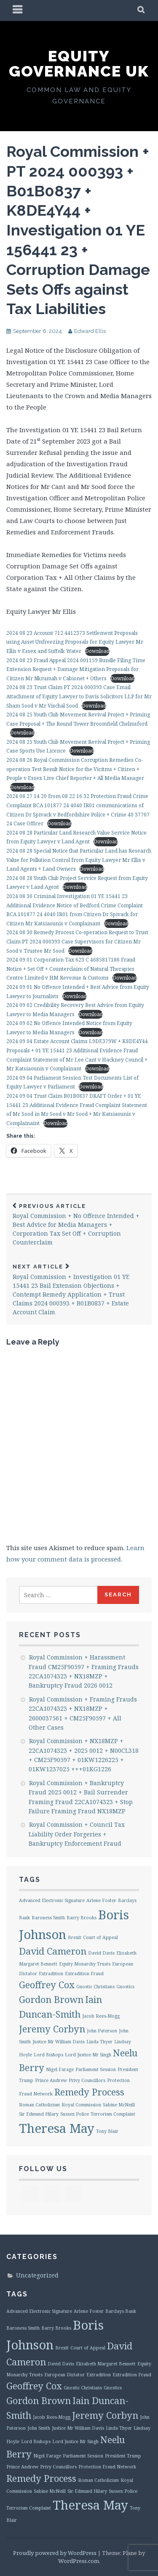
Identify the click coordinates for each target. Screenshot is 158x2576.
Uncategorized (37, 2275)
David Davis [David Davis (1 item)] (101, 1953)
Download (97, 651)
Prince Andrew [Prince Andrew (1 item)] (51, 2080)
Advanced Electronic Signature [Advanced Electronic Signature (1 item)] (52, 1900)
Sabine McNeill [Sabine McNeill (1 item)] (119, 2105)
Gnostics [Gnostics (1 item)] (125, 1986)
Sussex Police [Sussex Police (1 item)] (74, 2114)
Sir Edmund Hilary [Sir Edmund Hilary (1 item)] (39, 2114)
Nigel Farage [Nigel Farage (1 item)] (60, 2069)
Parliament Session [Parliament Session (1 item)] (95, 2069)
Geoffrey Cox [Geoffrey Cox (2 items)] (47, 1985)
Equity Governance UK (79, 63)
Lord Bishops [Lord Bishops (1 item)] (48, 2055)
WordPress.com (78, 2561)
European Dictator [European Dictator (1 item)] (64, 2375)
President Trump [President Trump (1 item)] (123, 2456)
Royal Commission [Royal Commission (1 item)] (81, 2105)
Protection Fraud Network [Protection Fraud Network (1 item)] (107, 2467)
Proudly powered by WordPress (54, 2553)
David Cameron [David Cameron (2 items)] (52, 1951)
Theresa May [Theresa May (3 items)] (56, 2128)
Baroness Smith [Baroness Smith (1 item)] (48, 1918)
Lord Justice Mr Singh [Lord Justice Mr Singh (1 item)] (88, 2055)
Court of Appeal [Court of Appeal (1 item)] (100, 1937)
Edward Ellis (90, 331)
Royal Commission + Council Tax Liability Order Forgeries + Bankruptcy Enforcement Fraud (77, 1833)
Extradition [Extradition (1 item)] (51, 1973)
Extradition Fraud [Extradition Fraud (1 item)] (84, 1973)
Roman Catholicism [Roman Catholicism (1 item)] (39, 2105)
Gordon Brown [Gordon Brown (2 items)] (51, 1999)
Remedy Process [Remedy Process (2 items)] (89, 2092)
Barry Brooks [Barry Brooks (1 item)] (81, 1918)
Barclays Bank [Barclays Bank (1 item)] (120, 2311)
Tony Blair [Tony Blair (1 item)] (107, 2131)
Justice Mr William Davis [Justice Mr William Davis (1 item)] (58, 2042)
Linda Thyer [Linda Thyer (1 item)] (99, 2042)
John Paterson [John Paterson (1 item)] (102, 2031)
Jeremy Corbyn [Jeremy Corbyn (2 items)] (52, 2029)
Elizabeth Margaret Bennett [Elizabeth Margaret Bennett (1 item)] (106, 2364)
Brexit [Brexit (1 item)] (74, 1937)
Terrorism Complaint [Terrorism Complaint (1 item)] (113, 2114)
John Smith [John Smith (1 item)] (38, 2428)
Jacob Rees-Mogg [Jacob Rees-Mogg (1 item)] (101, 2016)
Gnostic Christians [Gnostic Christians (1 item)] (95, 1986)
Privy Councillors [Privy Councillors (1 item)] (87, 2080)
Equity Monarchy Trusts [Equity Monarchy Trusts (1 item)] (84, 1964)
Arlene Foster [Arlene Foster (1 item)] (101, 1900)
